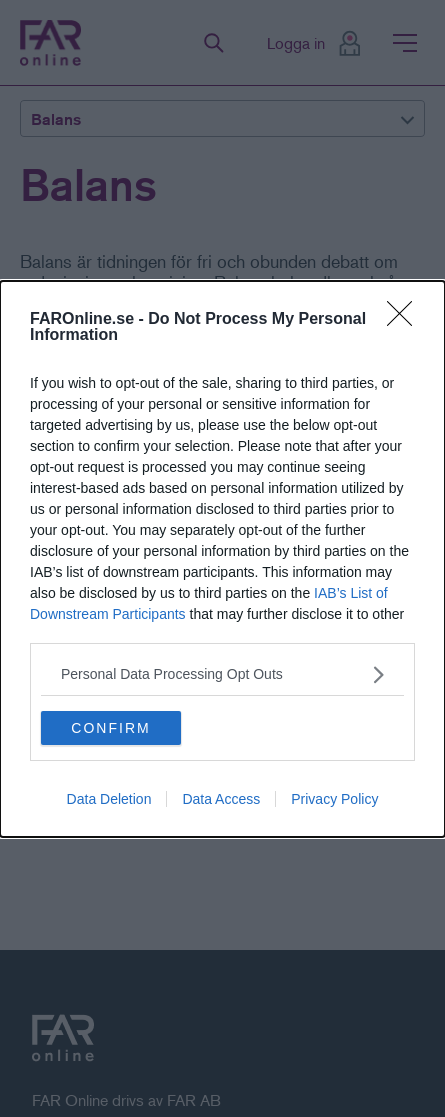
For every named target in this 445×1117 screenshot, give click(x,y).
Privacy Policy (334, 799)
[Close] (406, 320)
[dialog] (222, 559)
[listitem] (222, 674)
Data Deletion (109, 799)
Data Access (221, 799)
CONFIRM (110, 728)
